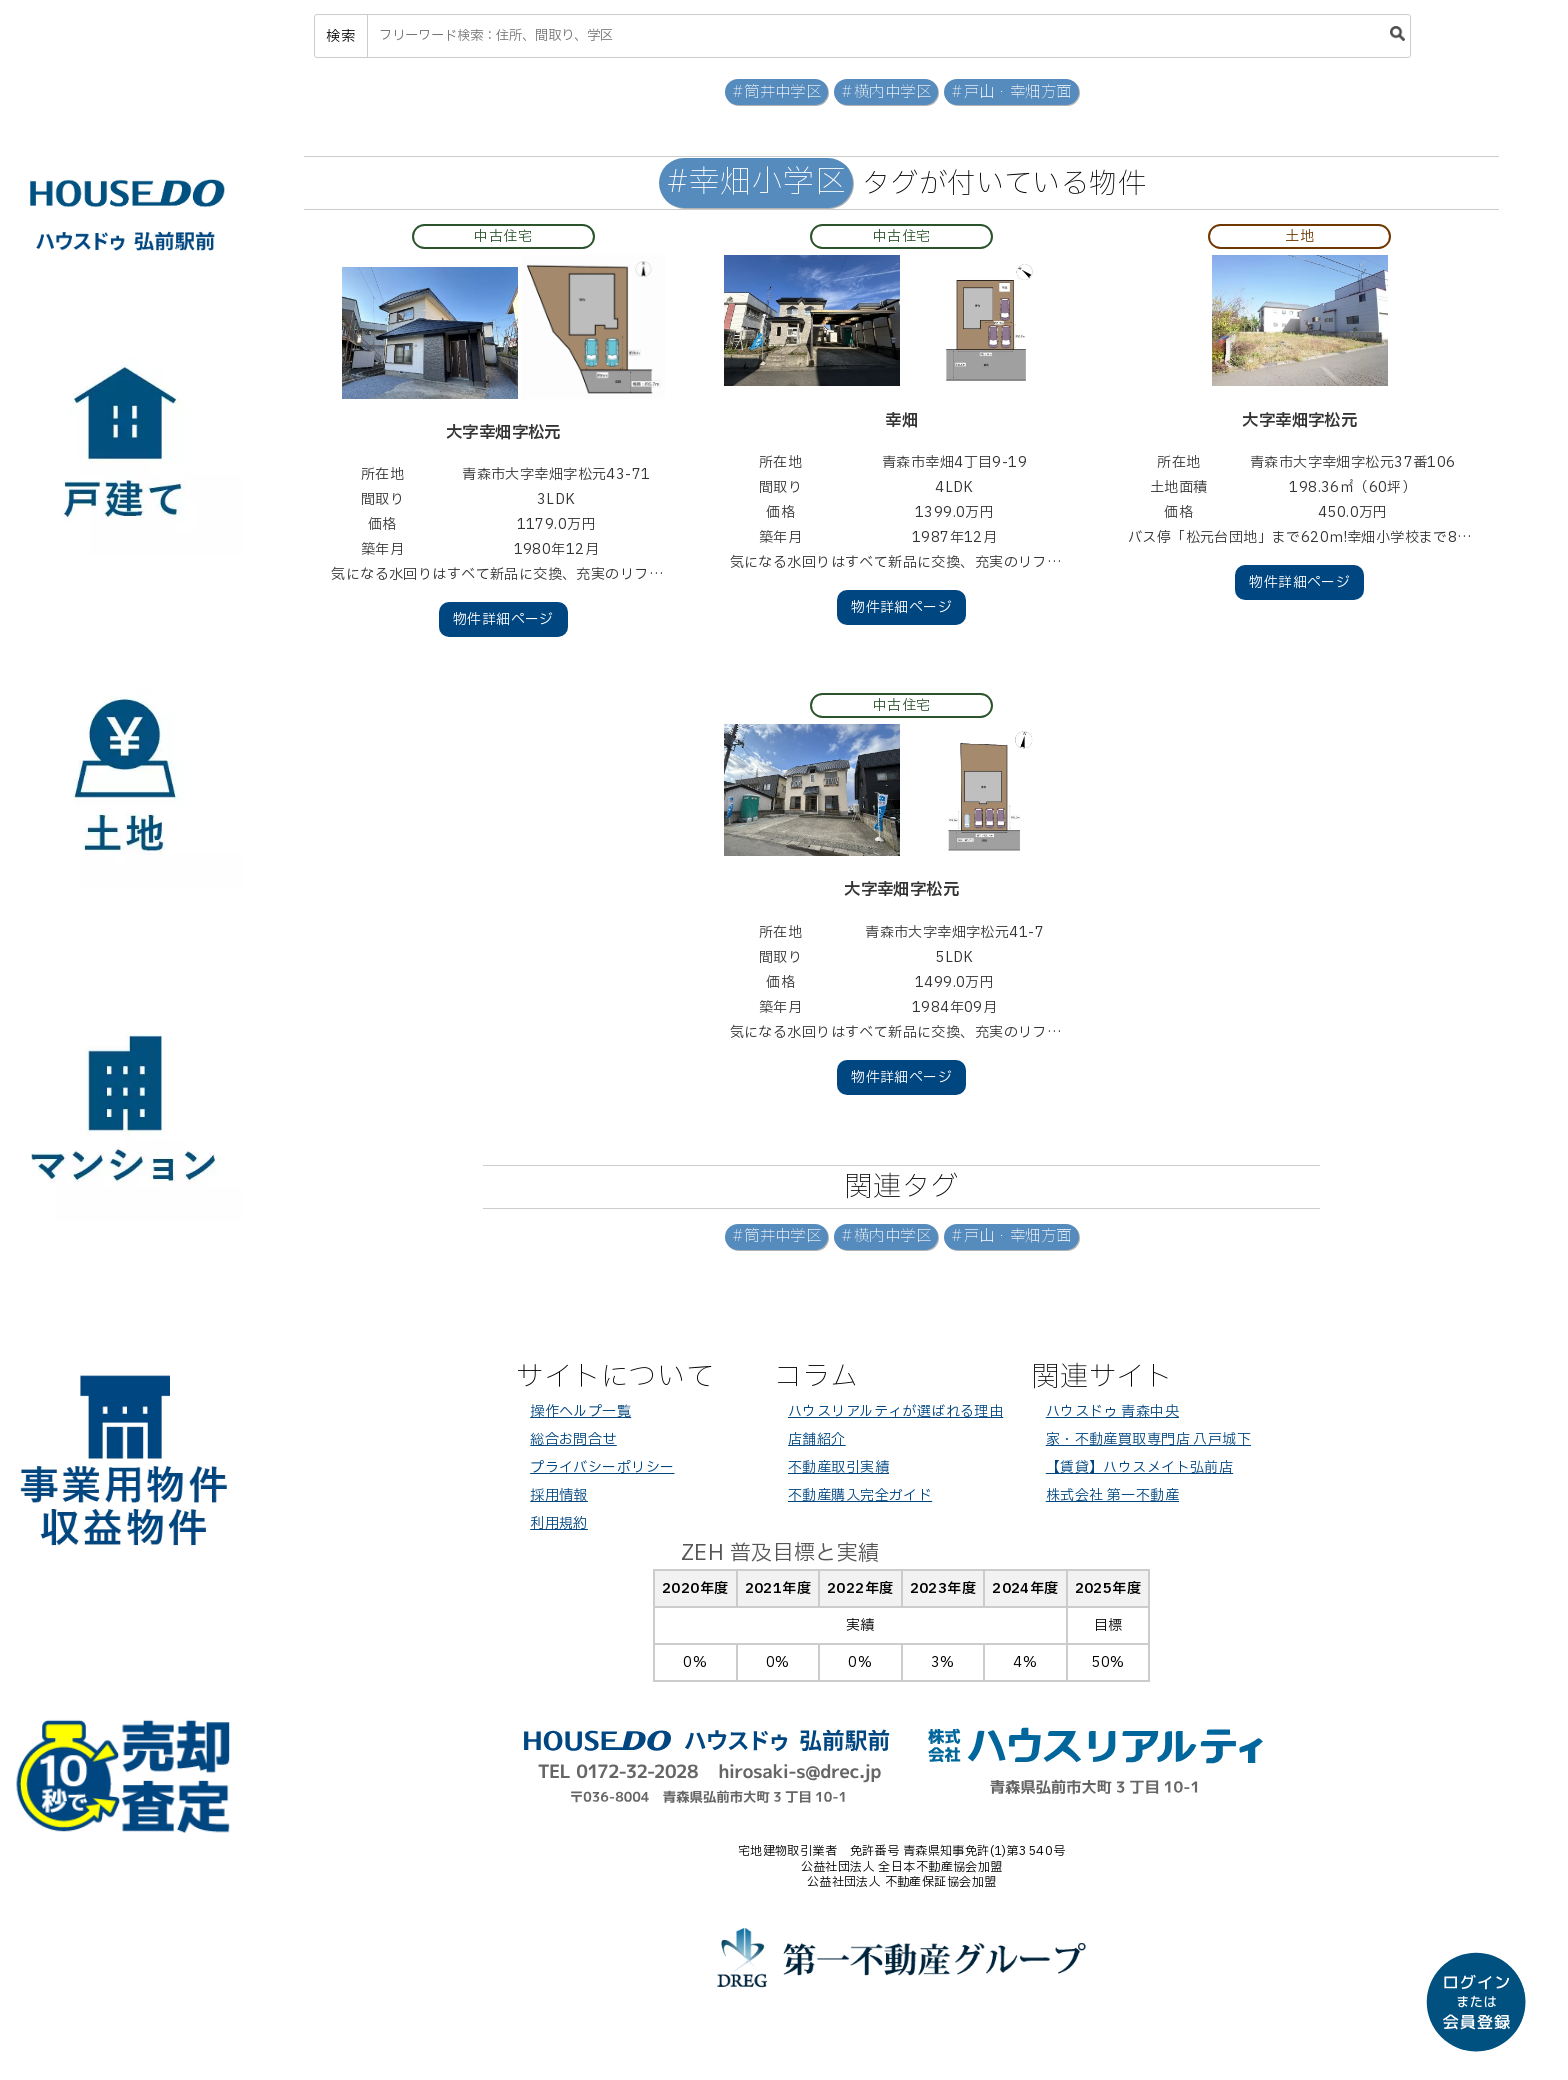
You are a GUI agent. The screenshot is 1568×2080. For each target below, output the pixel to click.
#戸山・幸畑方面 (1011, 92)
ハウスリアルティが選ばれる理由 (895, 1411)
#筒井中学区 (777, 92)
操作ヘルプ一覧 (580, 1411)
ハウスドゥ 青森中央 (1112, 1411)
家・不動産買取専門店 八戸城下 (1148, 1439)
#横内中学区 (886, 92)
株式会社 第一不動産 (1112, 1495)
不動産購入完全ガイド (860, 1495)
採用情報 (559, 1495)
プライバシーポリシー (602, 1467)
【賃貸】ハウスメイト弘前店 (1139, 1467)
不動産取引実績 (838, 1467)
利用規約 (559, 1523)
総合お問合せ (573, 1439)
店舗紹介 (817, 1439)
